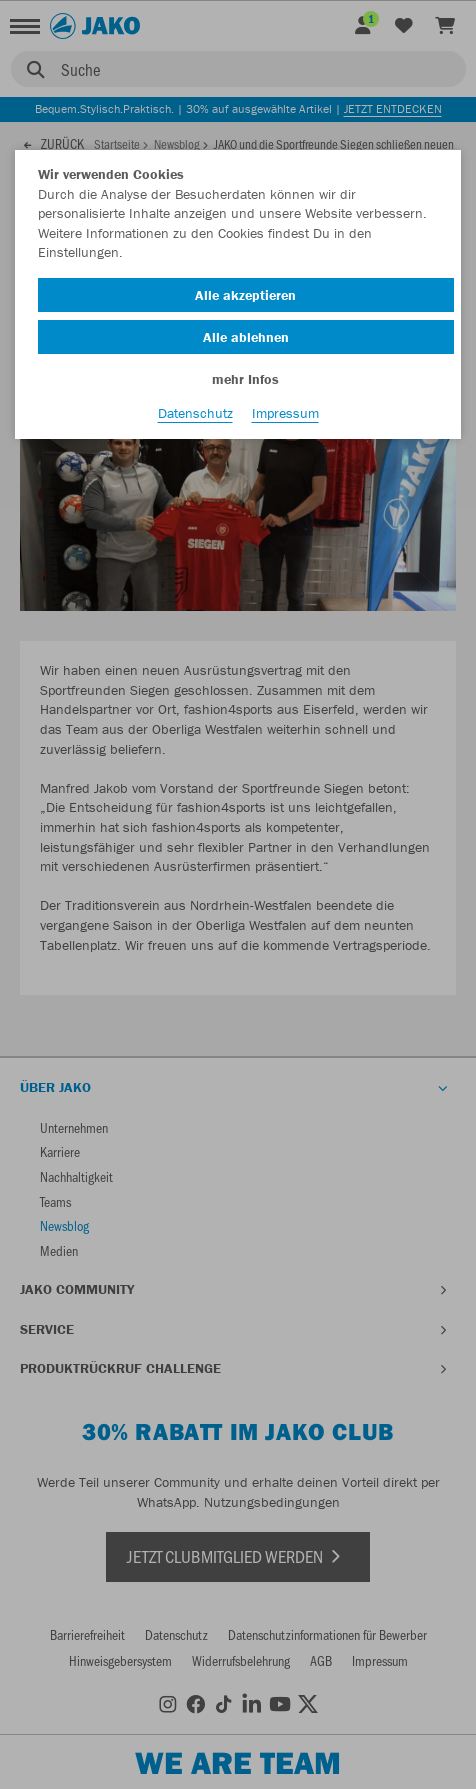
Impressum (285, 413)
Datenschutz (195, 413)
